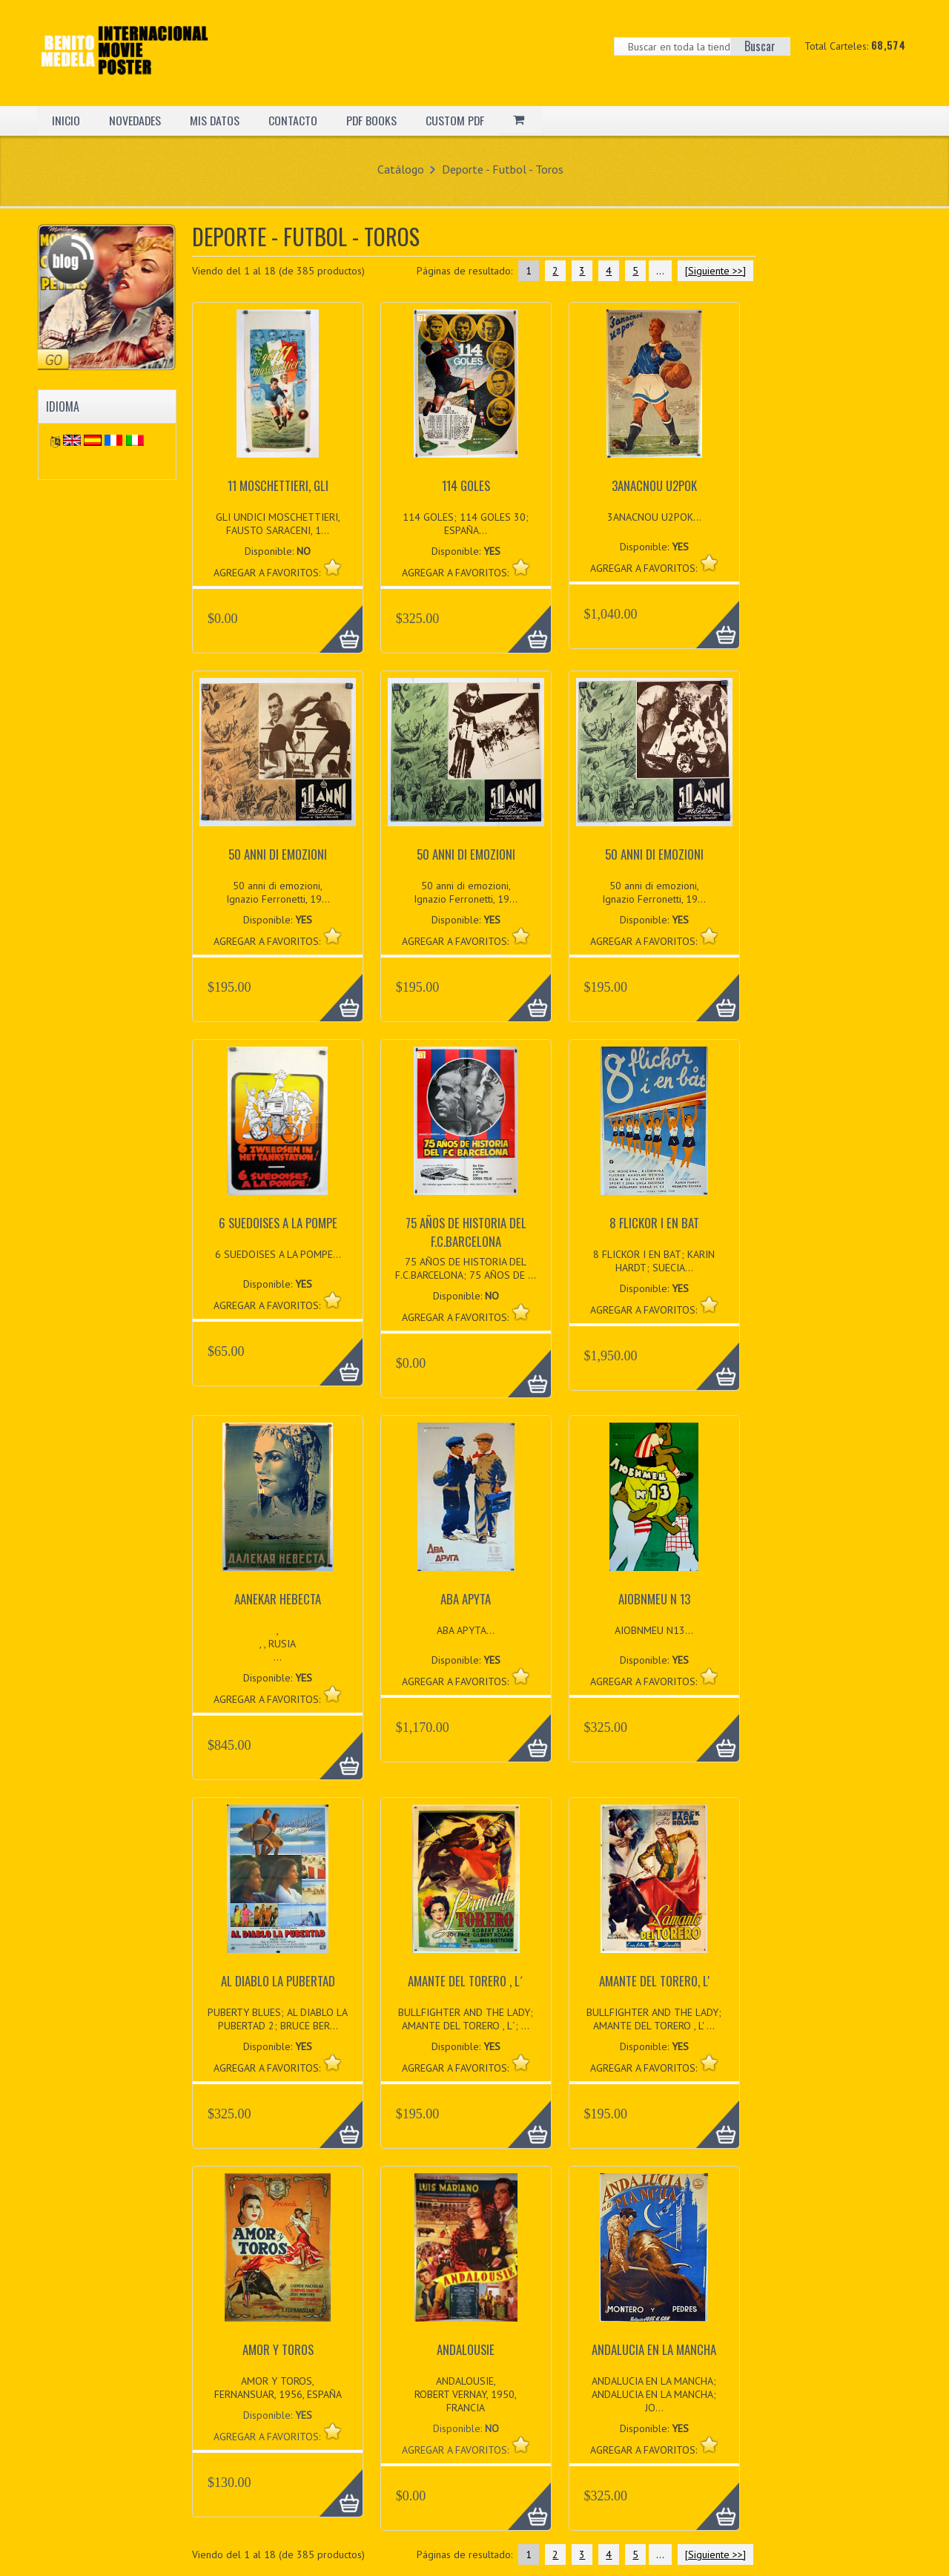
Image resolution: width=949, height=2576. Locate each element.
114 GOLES (466, 485)
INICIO (66, 120)
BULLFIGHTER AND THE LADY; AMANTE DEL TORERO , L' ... (653, 2019)
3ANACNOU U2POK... (654, 517)
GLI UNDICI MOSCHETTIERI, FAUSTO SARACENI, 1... (278, 523)
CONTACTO (295, 120)
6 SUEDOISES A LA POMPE (278, 1222)
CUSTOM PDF (458, 120)
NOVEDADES (135, 120)
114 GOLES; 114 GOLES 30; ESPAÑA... (466, 523)
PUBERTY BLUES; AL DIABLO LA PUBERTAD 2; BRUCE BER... (278, 2019)
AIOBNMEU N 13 (654, 1599)
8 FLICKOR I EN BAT (654, 1222)
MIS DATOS (216, 120)
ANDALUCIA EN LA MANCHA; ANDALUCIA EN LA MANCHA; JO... (654, 2394)
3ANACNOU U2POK (654, 485)
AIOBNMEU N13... (654, 1630)
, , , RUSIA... (277, 1644)
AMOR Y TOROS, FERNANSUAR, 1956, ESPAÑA (278, 2387)
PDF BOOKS (374, 120)
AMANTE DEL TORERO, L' (654, 1980)
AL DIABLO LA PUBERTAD (278, 1980)
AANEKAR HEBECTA (277, 1599)
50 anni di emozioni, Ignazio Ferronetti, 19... (278, 892)
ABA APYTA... (466, 1630)
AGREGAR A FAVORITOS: (268, 2436)
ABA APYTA (465, 1599)
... (660, 270)
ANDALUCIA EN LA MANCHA (654, 2349)
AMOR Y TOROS (278, 2349)
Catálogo (400, 169)
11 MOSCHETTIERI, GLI (278, 485)
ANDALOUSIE (466, 2349)
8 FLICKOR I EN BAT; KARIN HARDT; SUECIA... (654, 1261)
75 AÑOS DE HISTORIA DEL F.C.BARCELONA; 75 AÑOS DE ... (465, 1268)
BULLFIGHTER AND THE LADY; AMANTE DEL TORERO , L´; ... (465, 2019)
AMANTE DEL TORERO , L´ (465, 1980)
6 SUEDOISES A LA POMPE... (278, 1254)
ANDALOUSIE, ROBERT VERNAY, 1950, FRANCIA (465, 2394)
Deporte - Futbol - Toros (502, 169)
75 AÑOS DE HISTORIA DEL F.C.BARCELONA (466, 1232)
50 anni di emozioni (277, 854)
